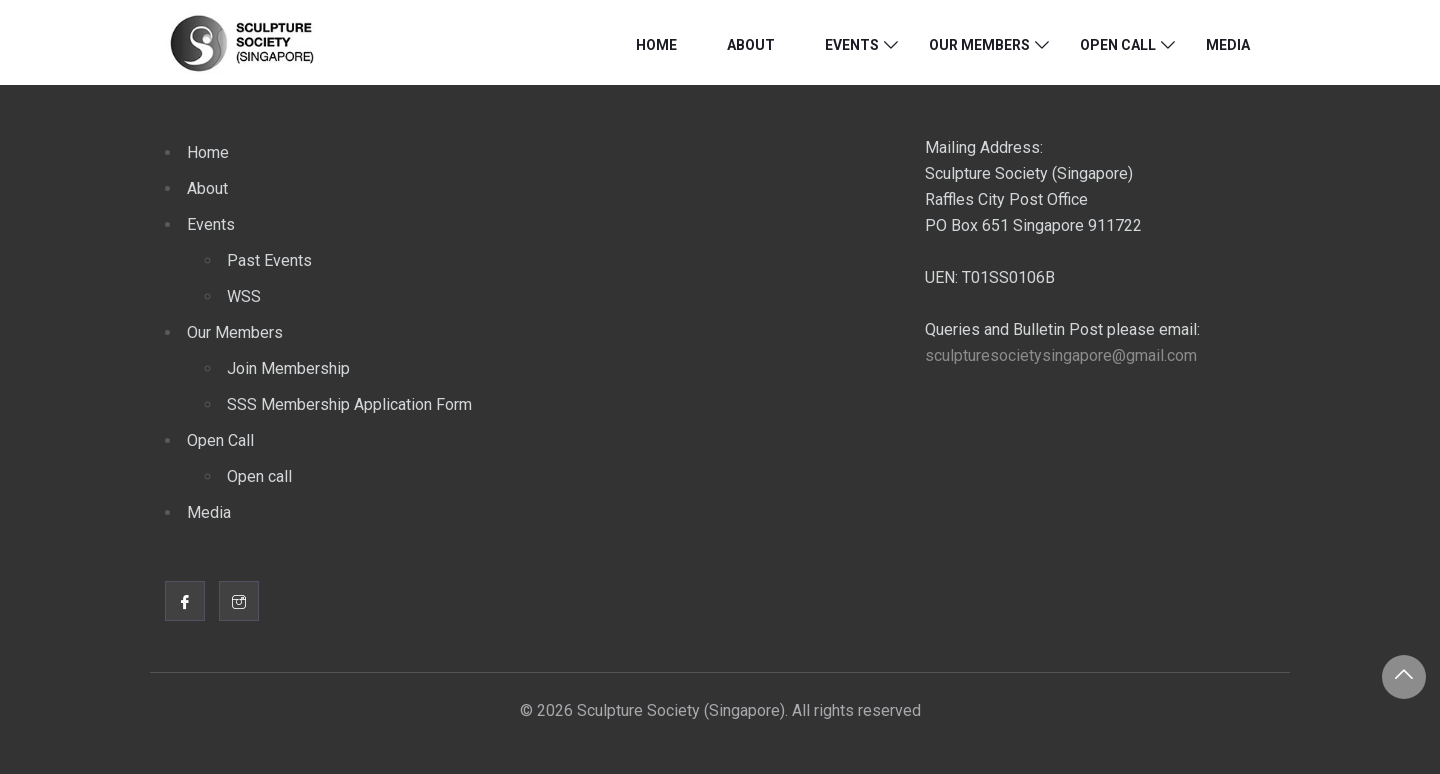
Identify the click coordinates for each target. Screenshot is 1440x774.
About (751, 45)
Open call (259, 476)
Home (656, 45)
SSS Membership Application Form (349, 404)
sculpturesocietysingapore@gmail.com (1061, 355)
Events (852, 45)
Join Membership (288, 368)
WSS (244, 296)
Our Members (979, 45)
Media (1228, 45)
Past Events (269, 260)
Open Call (1118, 45)
